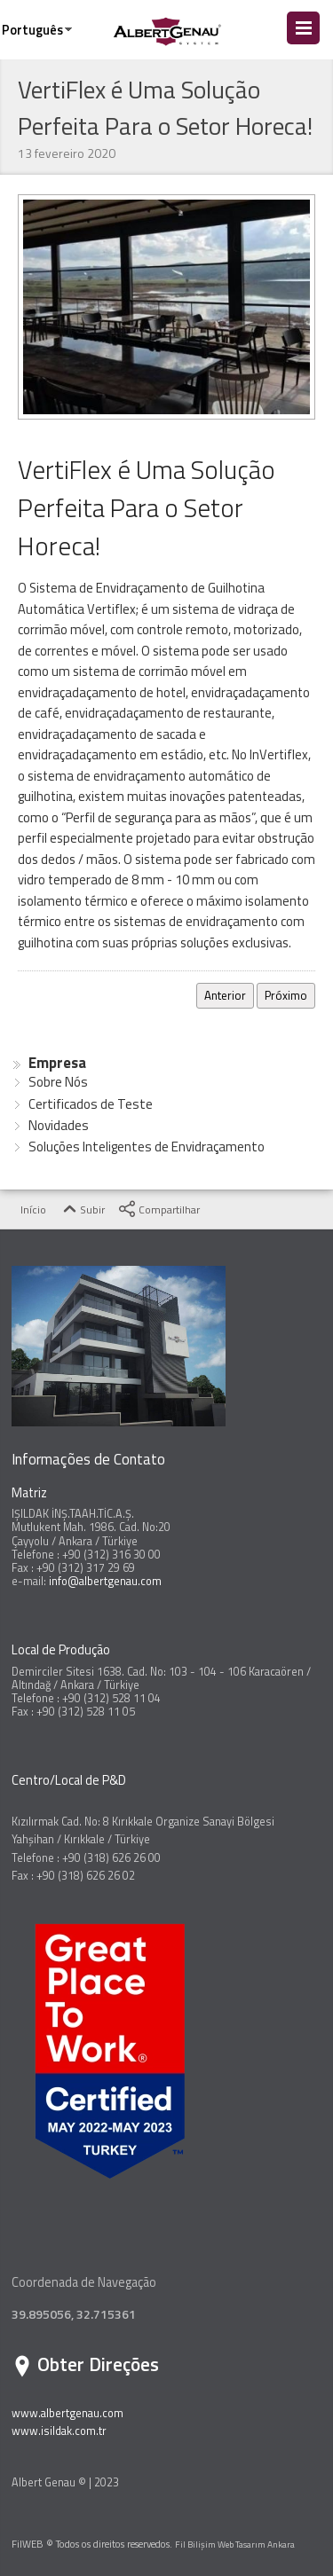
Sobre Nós (58, 1082)
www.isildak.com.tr (59, 2431)
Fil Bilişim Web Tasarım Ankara (235, 2544)
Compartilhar (159, 1210)
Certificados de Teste (90, 1104)
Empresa (57, 1062)
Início (23, 1210)
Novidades (58, 1125)
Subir (82, 1210)
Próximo (286, 995)
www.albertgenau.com (67, 2413)
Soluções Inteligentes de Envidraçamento (146, 1146)
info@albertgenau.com (105, 1581)
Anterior (225, 995)
